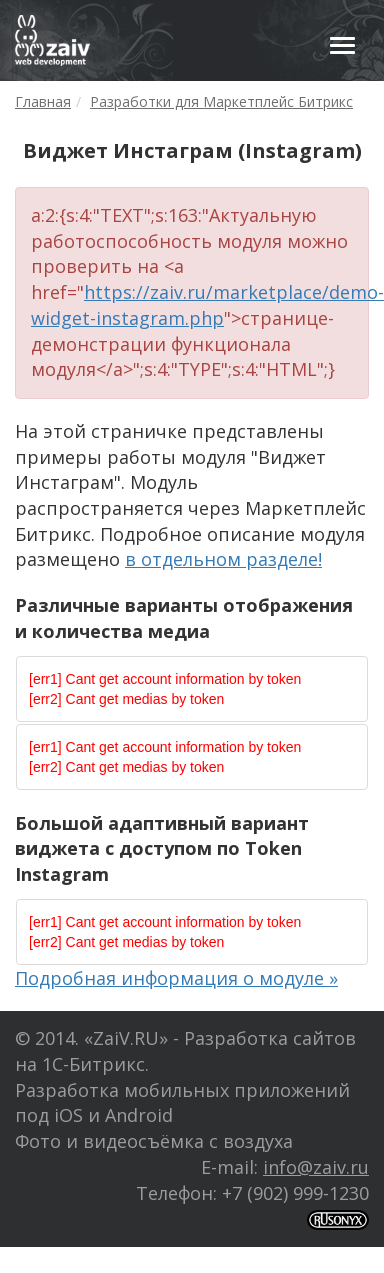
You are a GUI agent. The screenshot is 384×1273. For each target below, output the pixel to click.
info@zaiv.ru (316, 1167)
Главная (43, 101)
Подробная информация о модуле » (176, 978)
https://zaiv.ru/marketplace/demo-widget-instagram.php (207, 305)
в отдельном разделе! (223, 559)
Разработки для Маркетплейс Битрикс (221, 101)
